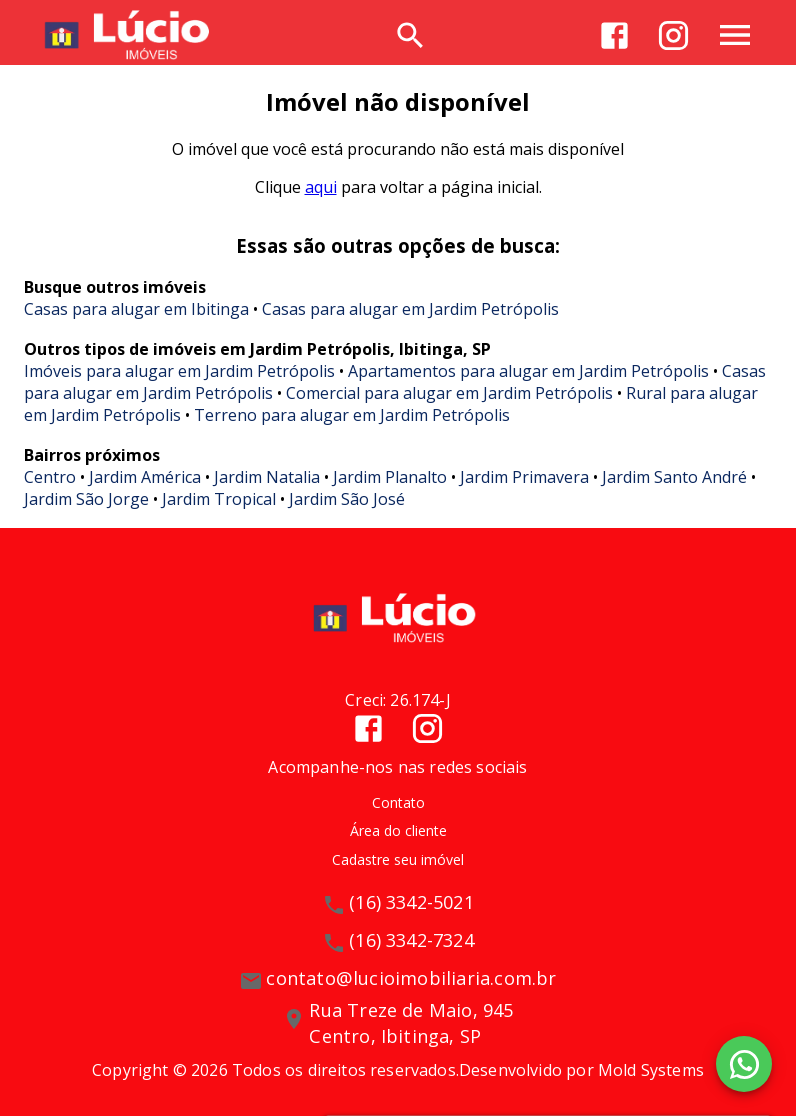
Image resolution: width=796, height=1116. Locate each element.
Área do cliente (398, 830)
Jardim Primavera (524, 477)
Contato (398, 802)
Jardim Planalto (390, 477)
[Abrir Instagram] (673, 35)
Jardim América (145, 477)
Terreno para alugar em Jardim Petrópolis (352, 415)
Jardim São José (347, 499)
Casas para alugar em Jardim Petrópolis (410, 309)
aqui (321, 187)
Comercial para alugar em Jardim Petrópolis (449, 393)
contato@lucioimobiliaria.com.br (411, 978)
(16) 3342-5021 (411, 902)
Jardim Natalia (267, 477)
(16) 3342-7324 (411, 940)
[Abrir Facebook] (614, 35)
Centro (50, 477)
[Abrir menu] (735, 35)
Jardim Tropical (219, 499)
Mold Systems (651, 1070)
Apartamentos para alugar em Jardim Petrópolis (528, 371)
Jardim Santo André (674, 477)
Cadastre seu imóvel (398, 859)
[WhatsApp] (744, 1064)
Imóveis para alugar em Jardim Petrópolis (179, 371)
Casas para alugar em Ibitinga (136, 309)
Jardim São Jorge (86, 499)
